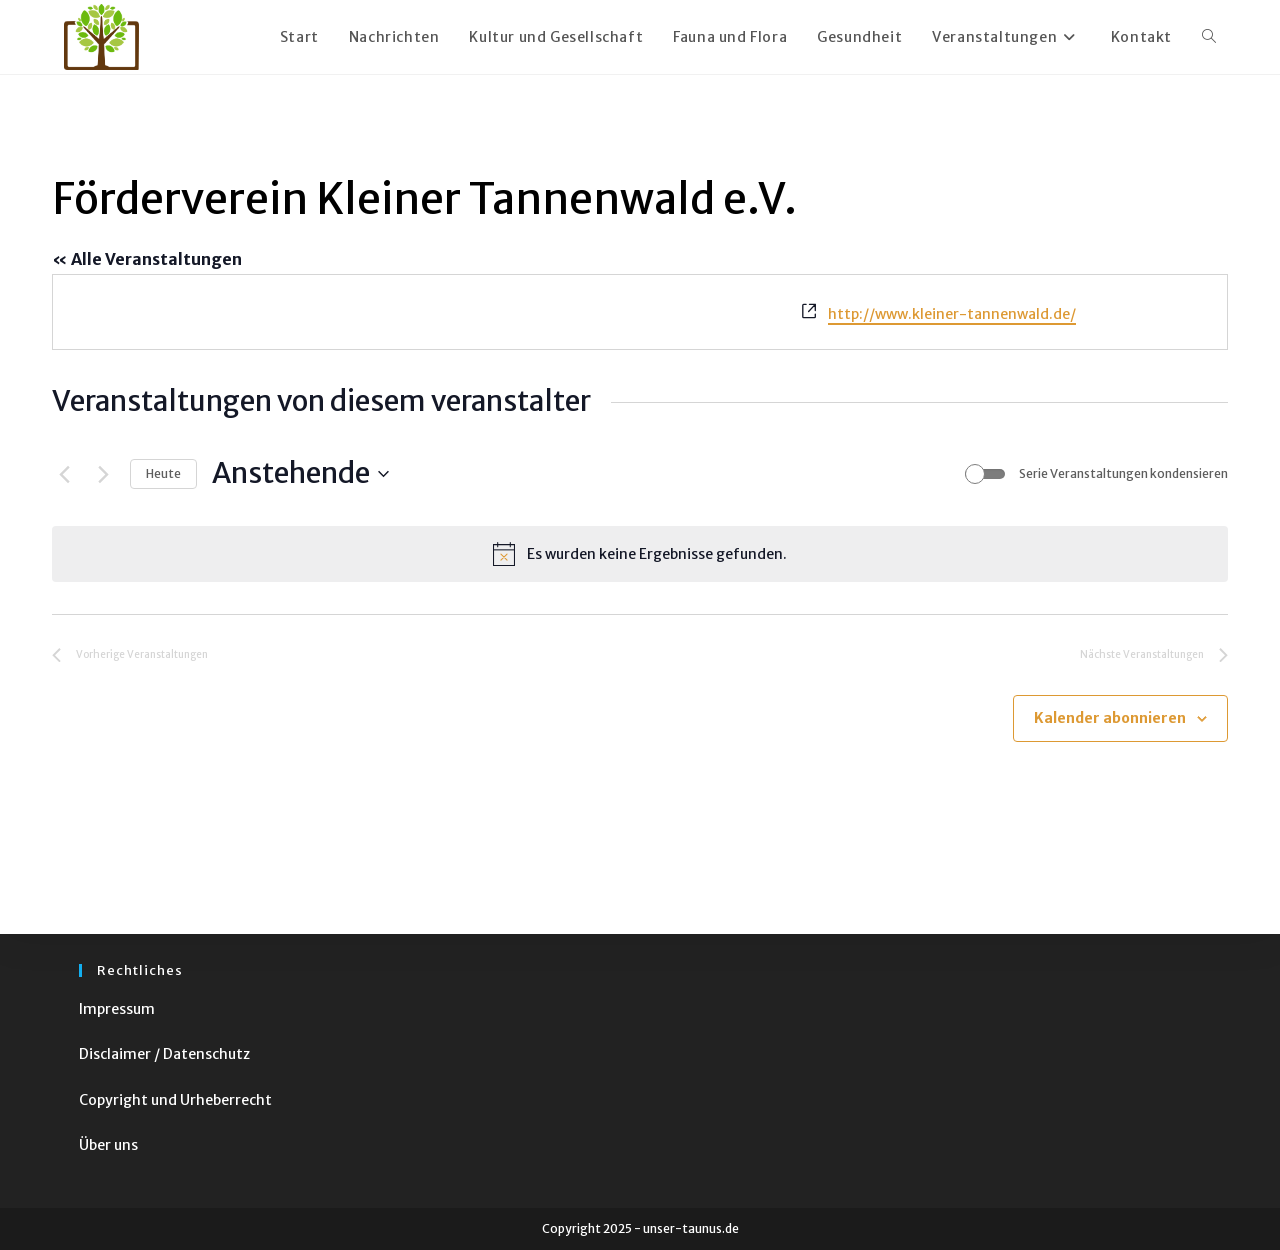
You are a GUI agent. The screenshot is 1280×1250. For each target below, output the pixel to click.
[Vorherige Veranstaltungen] (64, 474)
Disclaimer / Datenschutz (164, 1054)
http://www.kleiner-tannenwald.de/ (952, 314)
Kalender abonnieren (1110, 718)
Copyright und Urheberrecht (175, 1100)
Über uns (108, 1145)
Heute (163, 473)
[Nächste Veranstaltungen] (103, 474)
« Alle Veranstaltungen (147, 259)
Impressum (117, 1009)
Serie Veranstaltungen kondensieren (1123, 473)
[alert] (640, 554)
